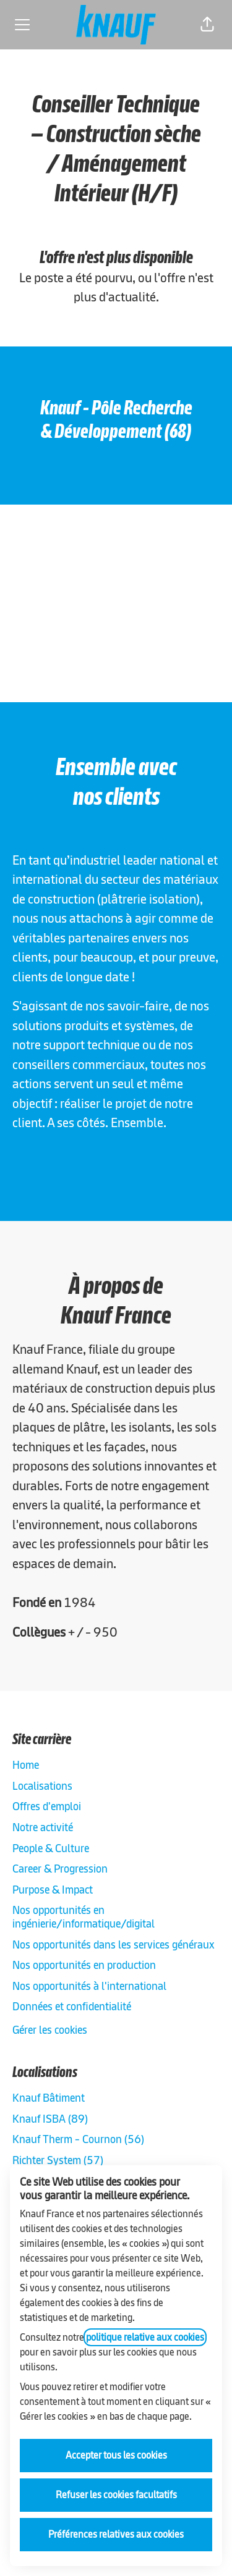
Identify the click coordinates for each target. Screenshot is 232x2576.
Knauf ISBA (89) (50, 2119)
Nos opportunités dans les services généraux (113, 1944)
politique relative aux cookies (145, 2337)
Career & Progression (60, 1868)
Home (25, 1765)
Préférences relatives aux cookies (116, 2534)
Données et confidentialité (71, 2006)
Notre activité (42, 1827)
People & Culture (50, 1848)
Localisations (42, 1786)
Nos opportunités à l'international (89, 1986)
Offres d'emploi (46, 1806)
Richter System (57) (57, 2160)
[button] (207, 24)
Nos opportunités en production (84, 1965)
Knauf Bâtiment (48, 2098)
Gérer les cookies (49, 2030)
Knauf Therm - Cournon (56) (78, 2139)
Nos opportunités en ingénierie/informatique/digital (83, 1917)
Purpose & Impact (52, 1889)
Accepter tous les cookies (116, 2455)
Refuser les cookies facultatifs (116, 2494)
